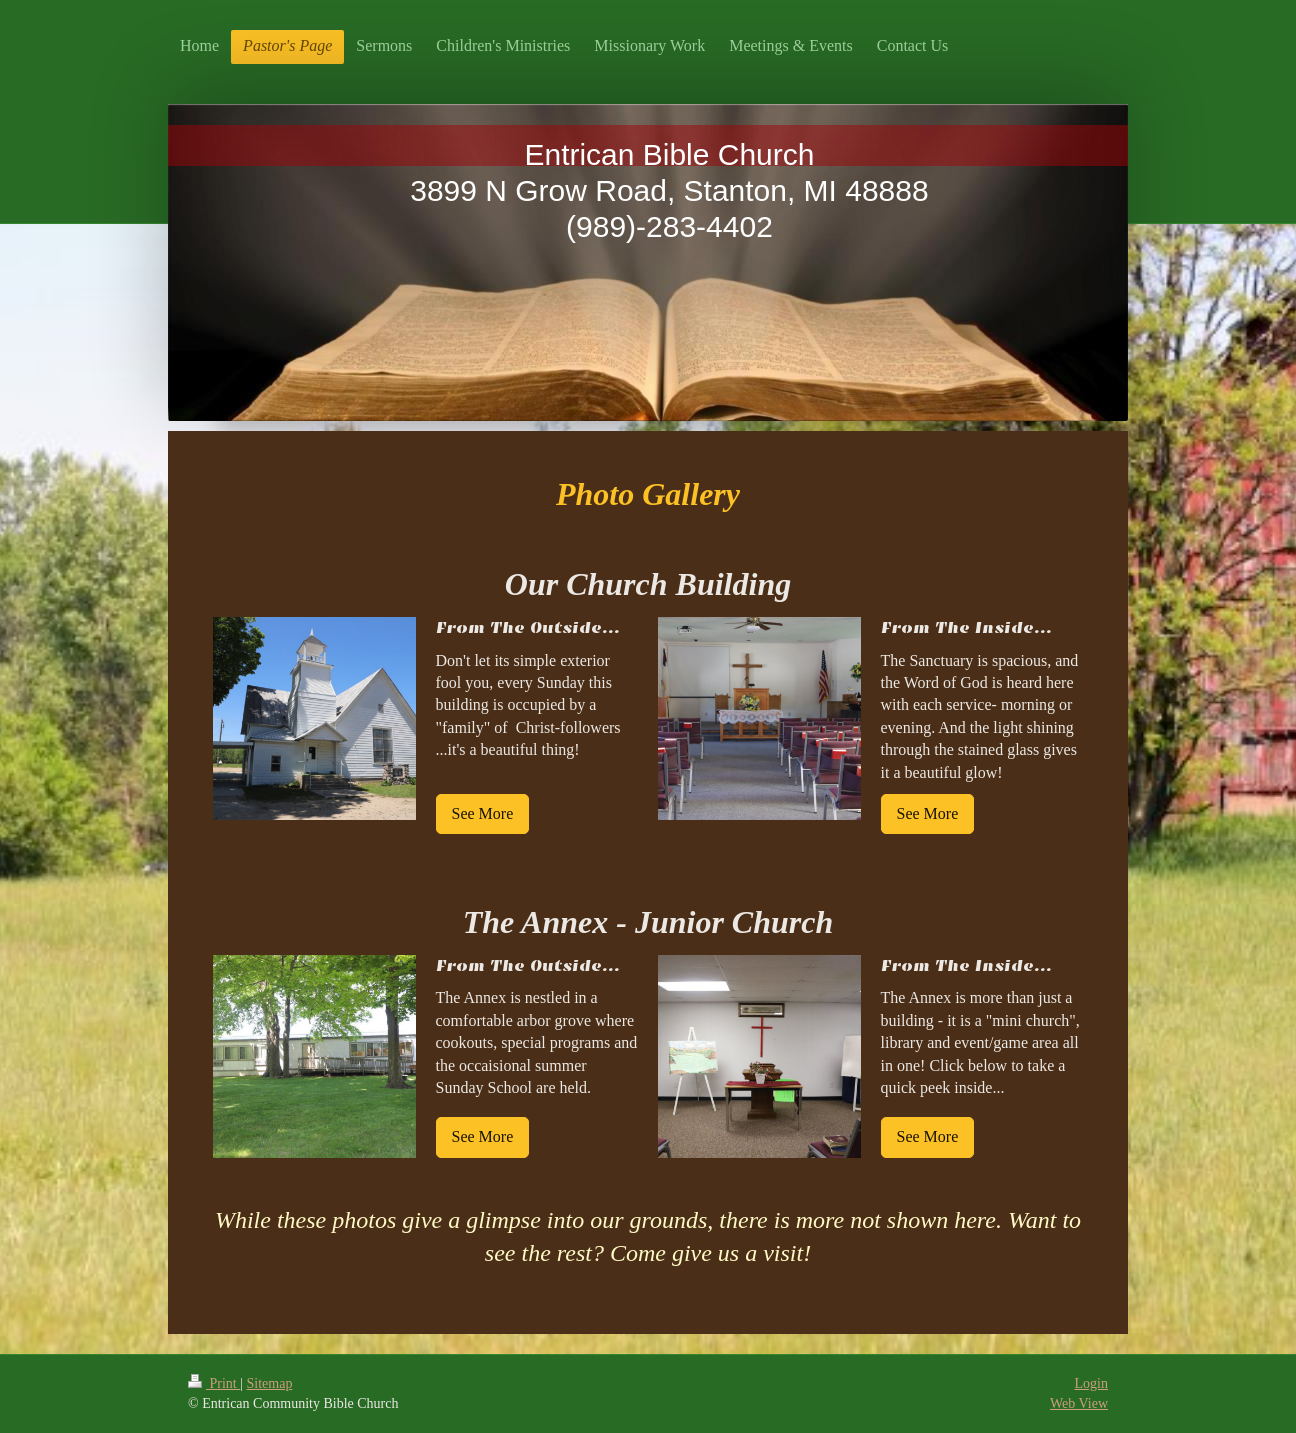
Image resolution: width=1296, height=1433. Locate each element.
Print (214, 1383)
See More (483, 813)
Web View (1079, 1403)
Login (1091, 1383)
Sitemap (270, 1383)
